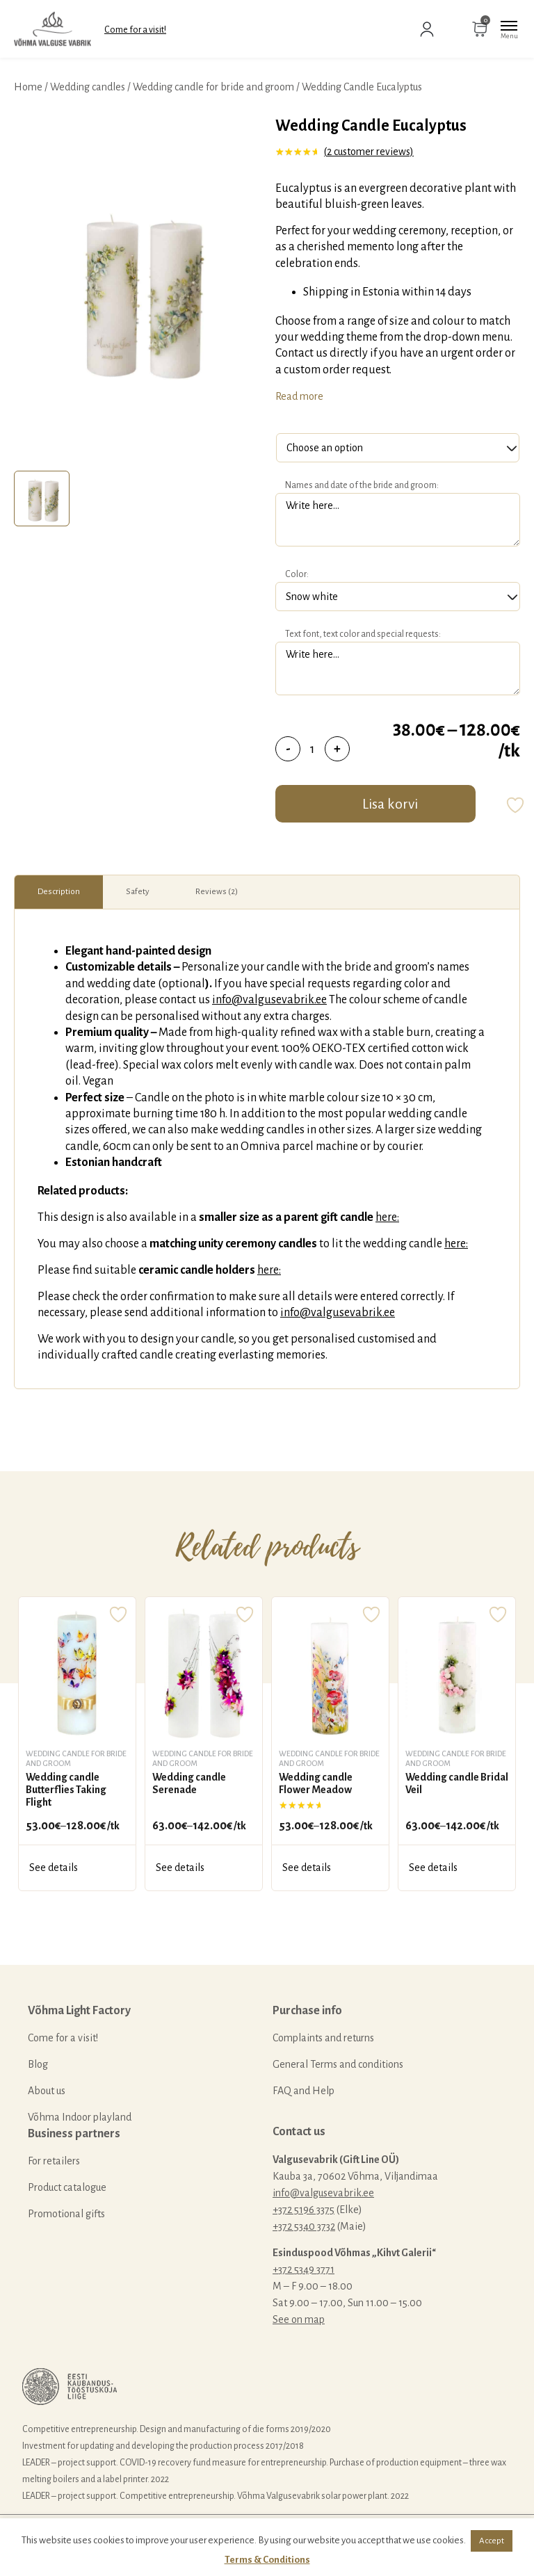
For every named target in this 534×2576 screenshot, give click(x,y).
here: (387, 1217)
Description (59, 891)
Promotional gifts (66, 2213)
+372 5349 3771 (303, 2269)
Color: (297, 574)
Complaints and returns (323, 2037)
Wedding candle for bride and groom (213, 86)
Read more (299, 396)
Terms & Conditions (267, 2559)
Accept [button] (491, 2540)
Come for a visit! (135, 30)
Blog (38, 2064)
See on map (299, 2319)
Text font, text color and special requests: (363, 634)
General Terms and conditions (338, 2064)
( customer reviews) (369, 151)
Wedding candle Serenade (189, 1783)
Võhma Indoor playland (79, 2117)
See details (53, 1867)
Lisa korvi (390, 803)
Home (28, 86)
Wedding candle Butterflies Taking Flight (66, 1789)
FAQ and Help (303, 2090)
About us (46, 2090)
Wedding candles (87, 86)
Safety (137, 891)
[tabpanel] (137, 290)
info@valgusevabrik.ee (269, 1000)
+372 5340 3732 (304, 2226)
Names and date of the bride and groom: (362, 485)
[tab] (42, 498)
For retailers (54, 2160)
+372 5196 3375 (303, 2209)
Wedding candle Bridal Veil (456, 1783)
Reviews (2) (216, 891)
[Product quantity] (312, 748)
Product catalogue (67, 2187)
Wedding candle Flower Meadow (316, 1783)
